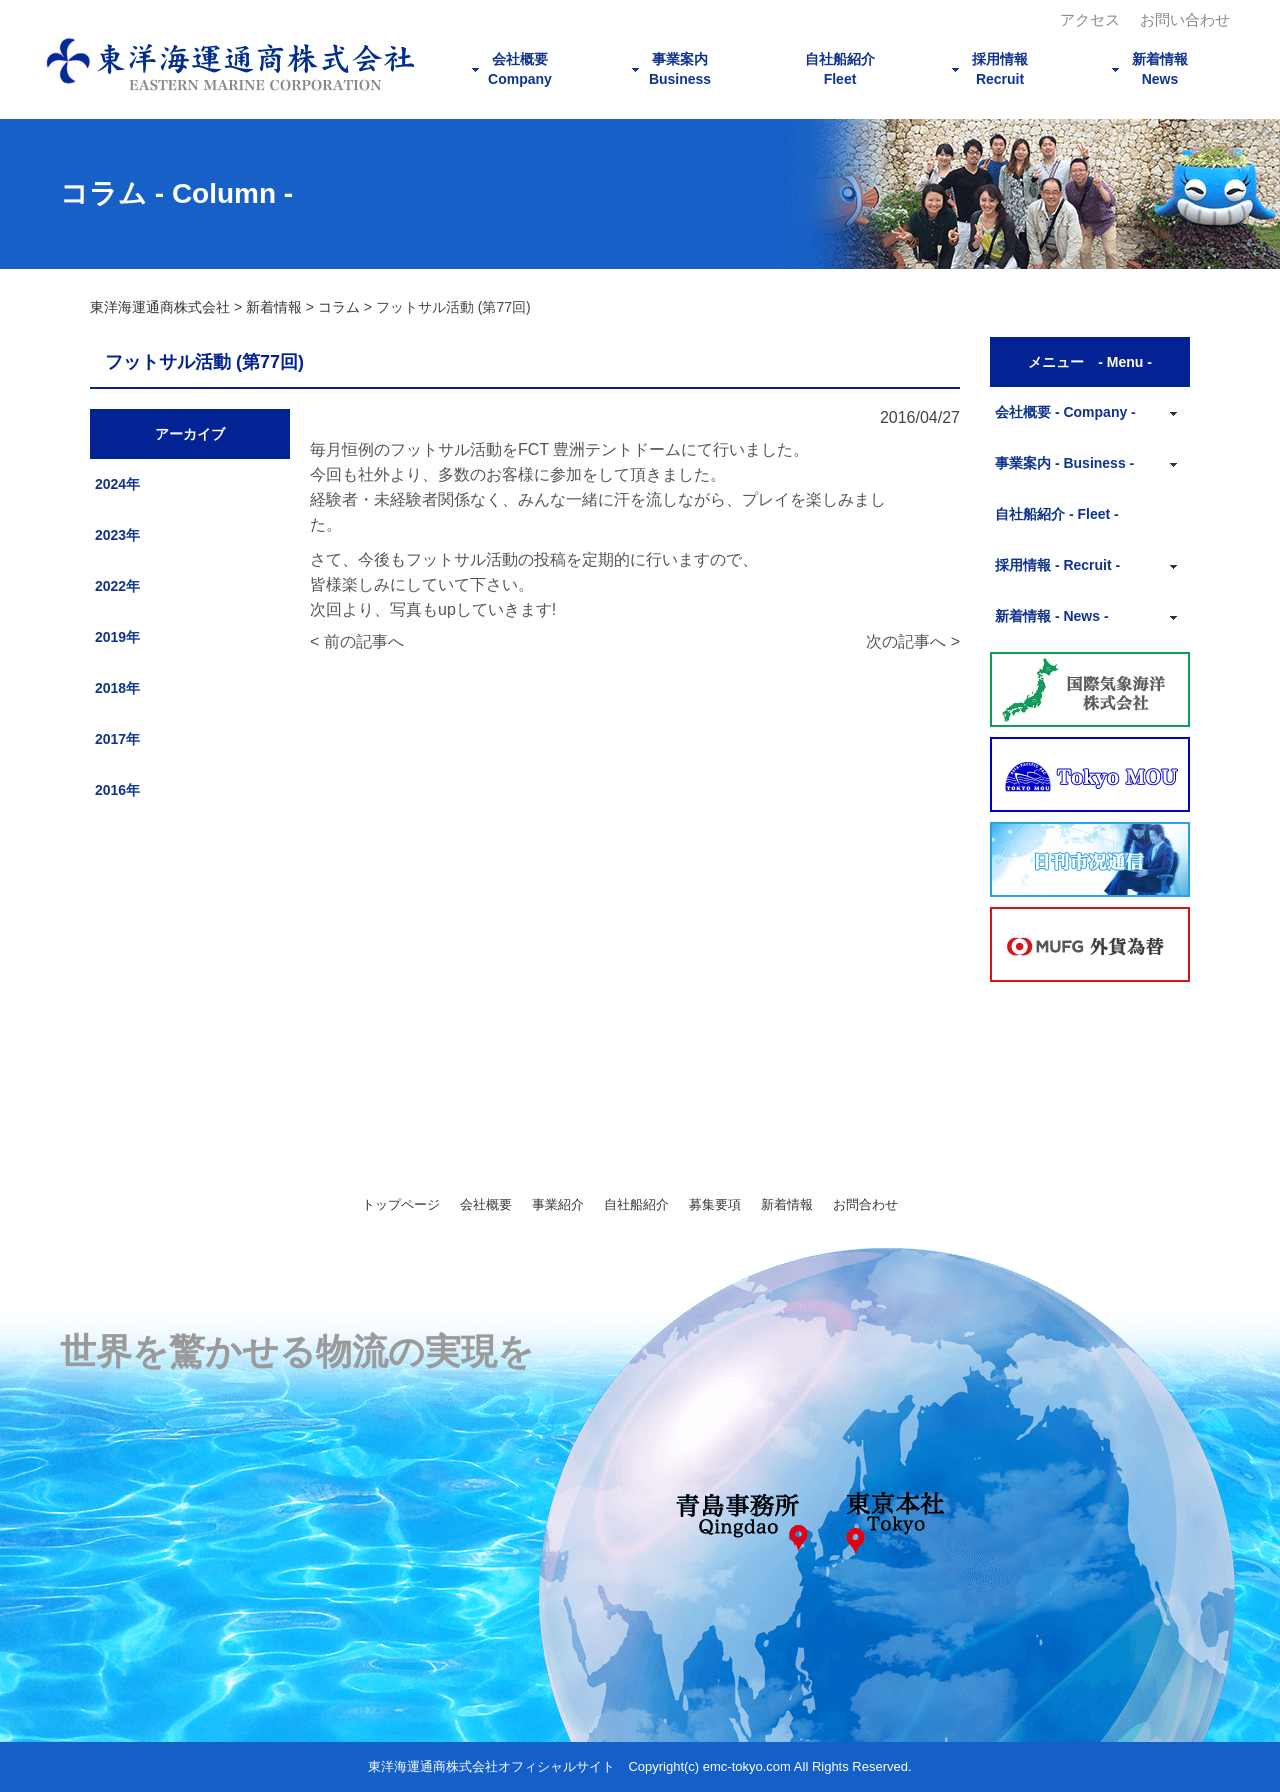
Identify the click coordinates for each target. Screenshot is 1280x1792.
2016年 (117, 790)
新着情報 (787, 1204)
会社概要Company (520, 69)
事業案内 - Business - (1064, 463)
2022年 (117, 586)
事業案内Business (680, 69)
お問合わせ (865, 1204)
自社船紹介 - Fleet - (1057, 514)
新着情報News (1160, 69)
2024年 (117, 484)
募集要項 (715, 1204)
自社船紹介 (636, 1204)
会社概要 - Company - (1065, 412)
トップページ (401, 1204)
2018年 (117, 688)
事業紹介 (558, 1204)
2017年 (117, 739)
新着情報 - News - (1052, 616)
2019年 (117, 637)
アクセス (1090, 19)
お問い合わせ (1185, 19)
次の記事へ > (913, 641)
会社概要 (486, 1204)
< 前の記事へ (357, 641)
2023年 (117, 535)
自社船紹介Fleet (840, 69)
